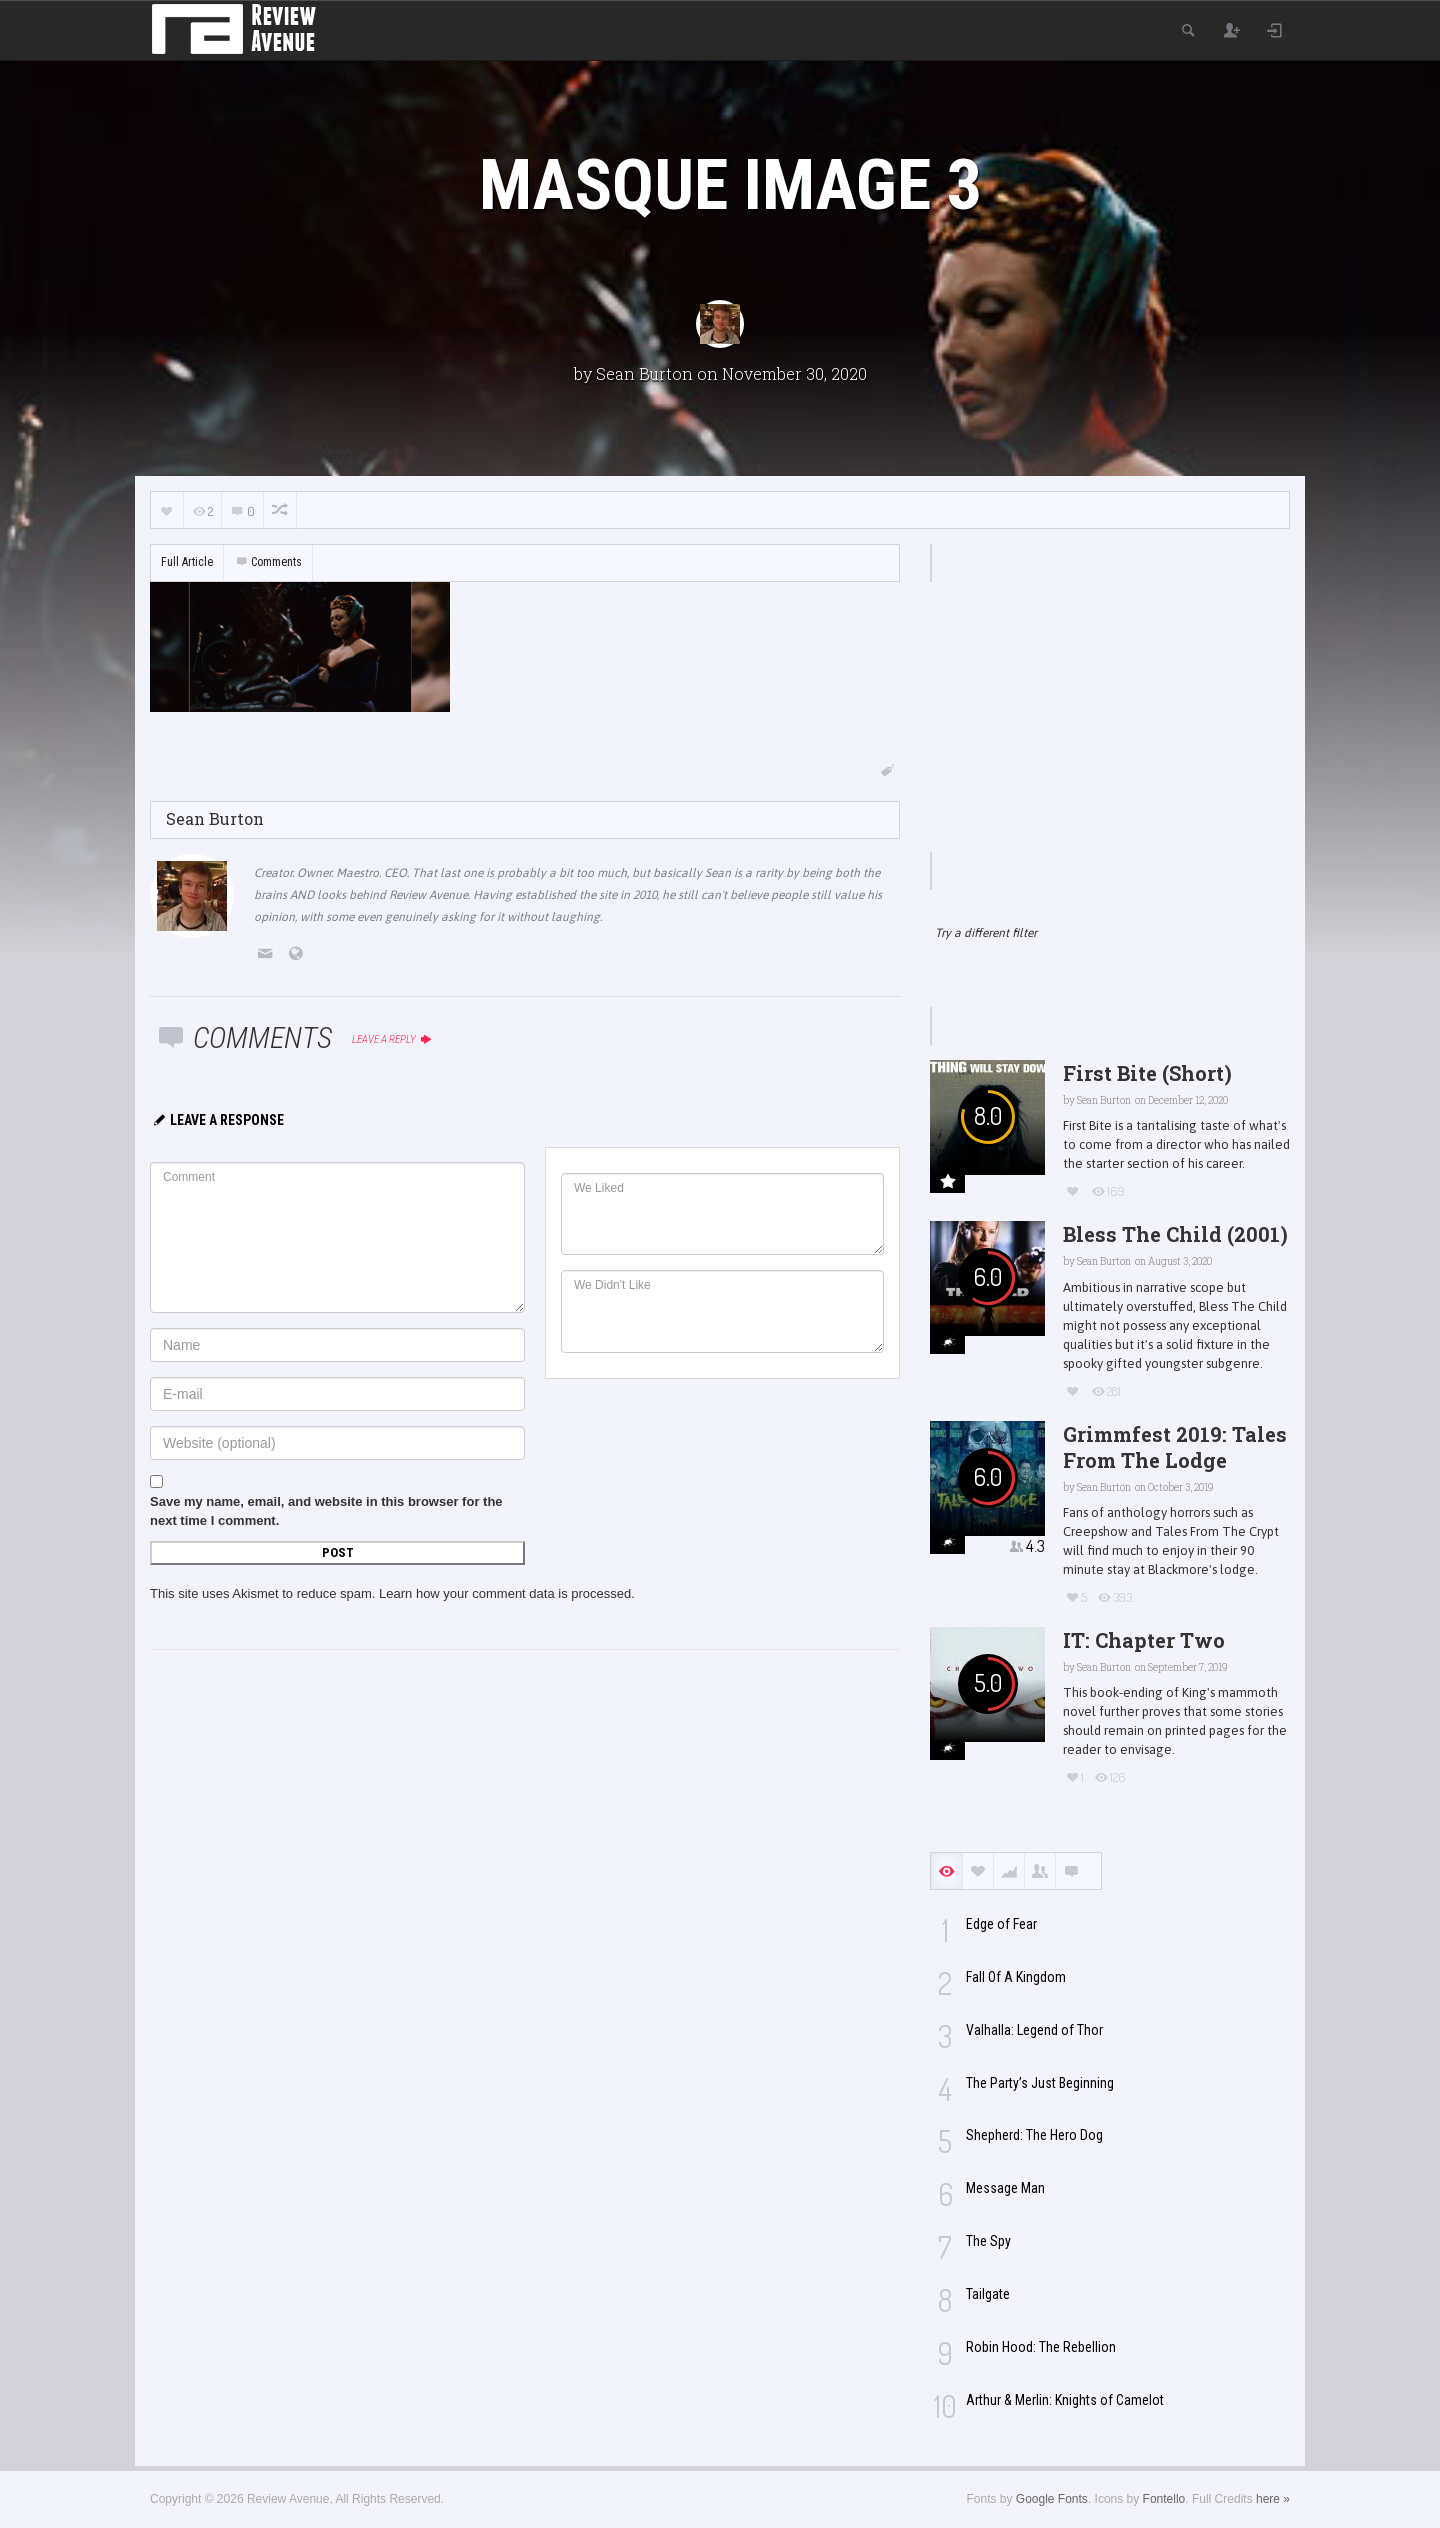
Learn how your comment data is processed (505, 1593)
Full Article (187, 562)
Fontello (1164, 2499)
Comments (268, 562)
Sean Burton (644, 373)
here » (1273, 2499)
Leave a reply (392, 1039)
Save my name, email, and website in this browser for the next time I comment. (326, 1511)
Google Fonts (1052, 2499)
